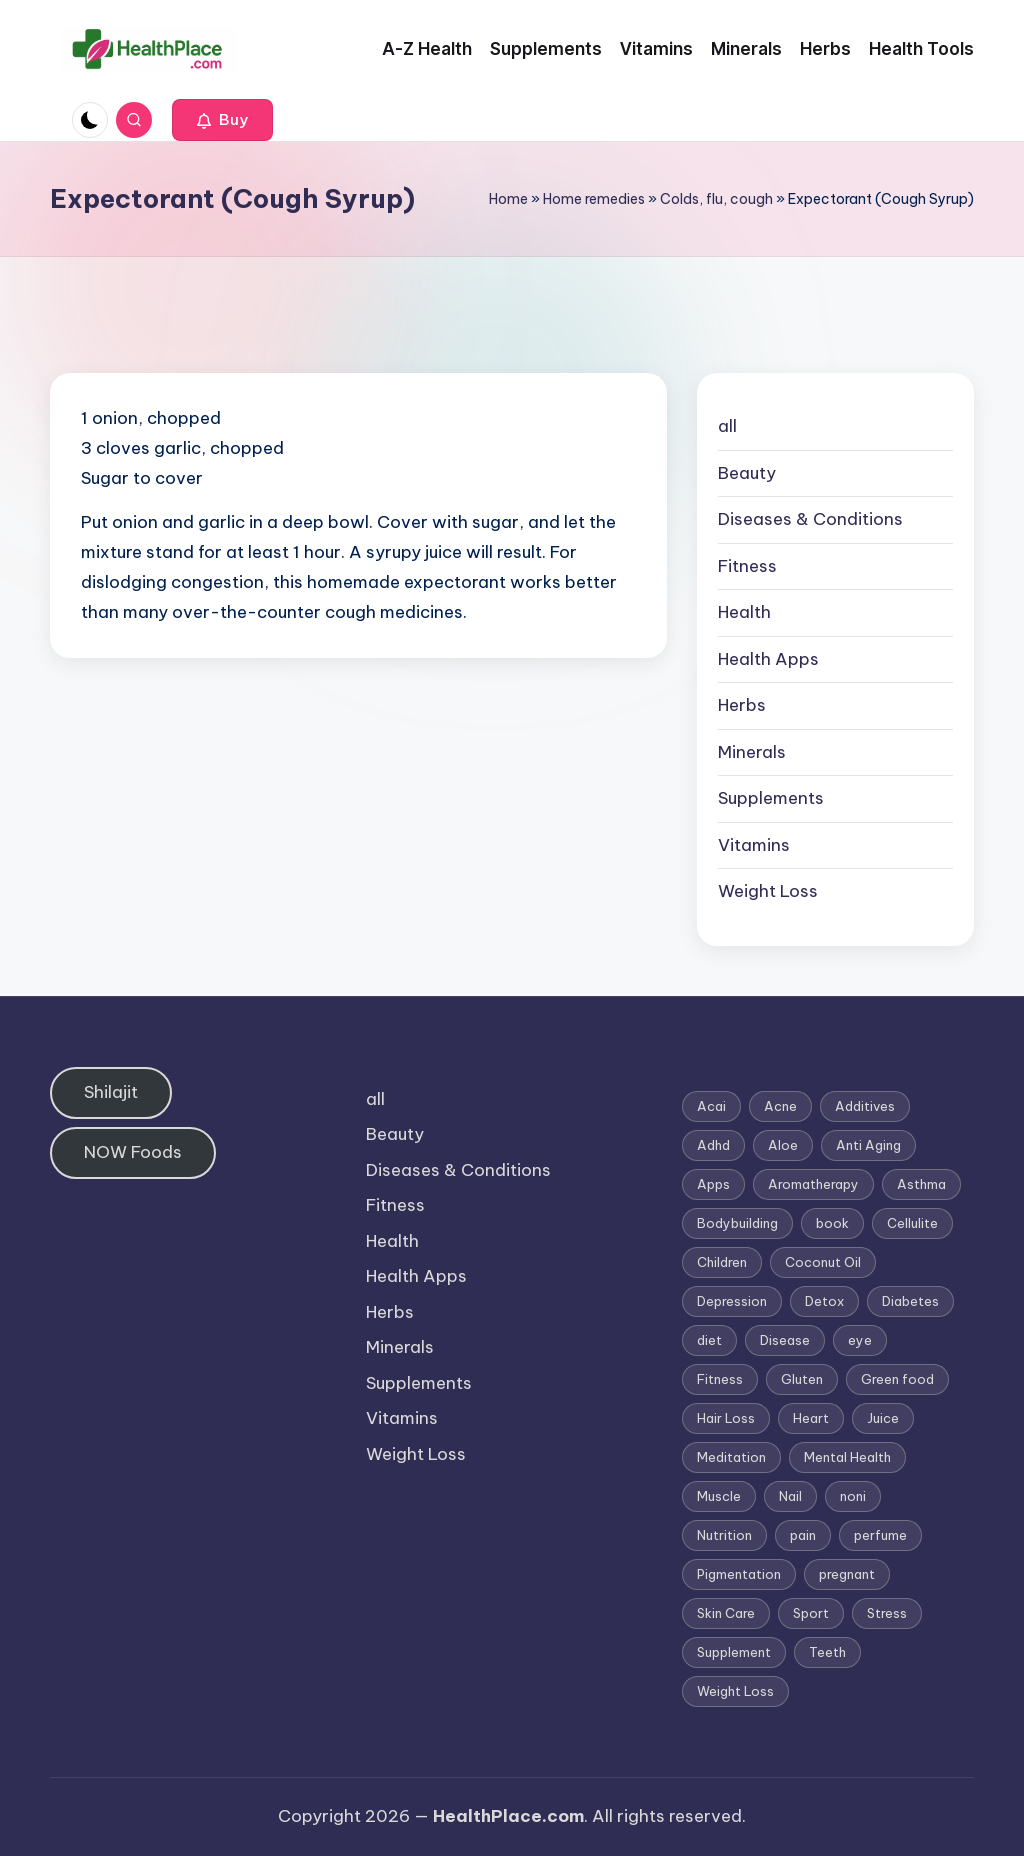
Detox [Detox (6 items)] (824, 1301)
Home (508, 199)
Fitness (747, 566)
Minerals (752, 752)
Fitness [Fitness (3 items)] (720, 1379)
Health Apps (768, 659)
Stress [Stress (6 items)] (887, 1613)
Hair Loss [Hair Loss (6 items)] (726, 1418)
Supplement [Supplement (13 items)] (734, 1652)
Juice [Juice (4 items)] (883, 1418)
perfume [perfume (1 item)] (880, 1535)
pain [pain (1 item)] (803, 1535)
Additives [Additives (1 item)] (865, 1106)
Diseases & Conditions (810, 519)
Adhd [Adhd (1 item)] (713, 1145)
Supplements (771, 798)
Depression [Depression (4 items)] (732, 1301)
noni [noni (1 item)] (853, 1496)
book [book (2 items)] (832, 1223)
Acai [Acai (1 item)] (711, 1106)
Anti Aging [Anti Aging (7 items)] (868, 1145)
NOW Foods (133, 1152)
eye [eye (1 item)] (860, 1340)
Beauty (747, 473)
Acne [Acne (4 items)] (780, 1106)
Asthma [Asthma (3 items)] (921, 1184)
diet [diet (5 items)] (709, 1340)
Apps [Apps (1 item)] (713, 1184)
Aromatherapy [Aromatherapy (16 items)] (813, 1184)
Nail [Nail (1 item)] (790, 1496)
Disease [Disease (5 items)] (785, 1340)
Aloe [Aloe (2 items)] (783, 1145)
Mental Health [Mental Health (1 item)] (847, 1457)
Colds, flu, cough (716, 199)
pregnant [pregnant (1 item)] (847, 1574)
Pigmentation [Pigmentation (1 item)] (739, 1574)
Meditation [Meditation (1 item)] (731, 1457)
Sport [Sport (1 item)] (811, 1613)
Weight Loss (768, 891)
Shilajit (111, 1092)
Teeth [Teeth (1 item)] (827, 1652)
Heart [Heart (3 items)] (811, 1418)
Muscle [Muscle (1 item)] (719, 1496)
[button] (222, 120)
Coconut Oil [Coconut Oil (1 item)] (823, 1262)
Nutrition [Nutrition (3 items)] (724, 1535)
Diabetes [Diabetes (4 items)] (910, 1301)
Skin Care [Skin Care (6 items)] (726, 1613)
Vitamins (754, 845)
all (727, 426)
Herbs (742, 705)
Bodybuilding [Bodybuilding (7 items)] (737, 1223)
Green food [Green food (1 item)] (897, 1379)
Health (744, 612)
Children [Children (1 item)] (722, 1262)
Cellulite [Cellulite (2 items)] (912, 1223)
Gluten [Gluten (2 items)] (802, 1379)
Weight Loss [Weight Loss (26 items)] (735, 1691)
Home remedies (594, 199)
